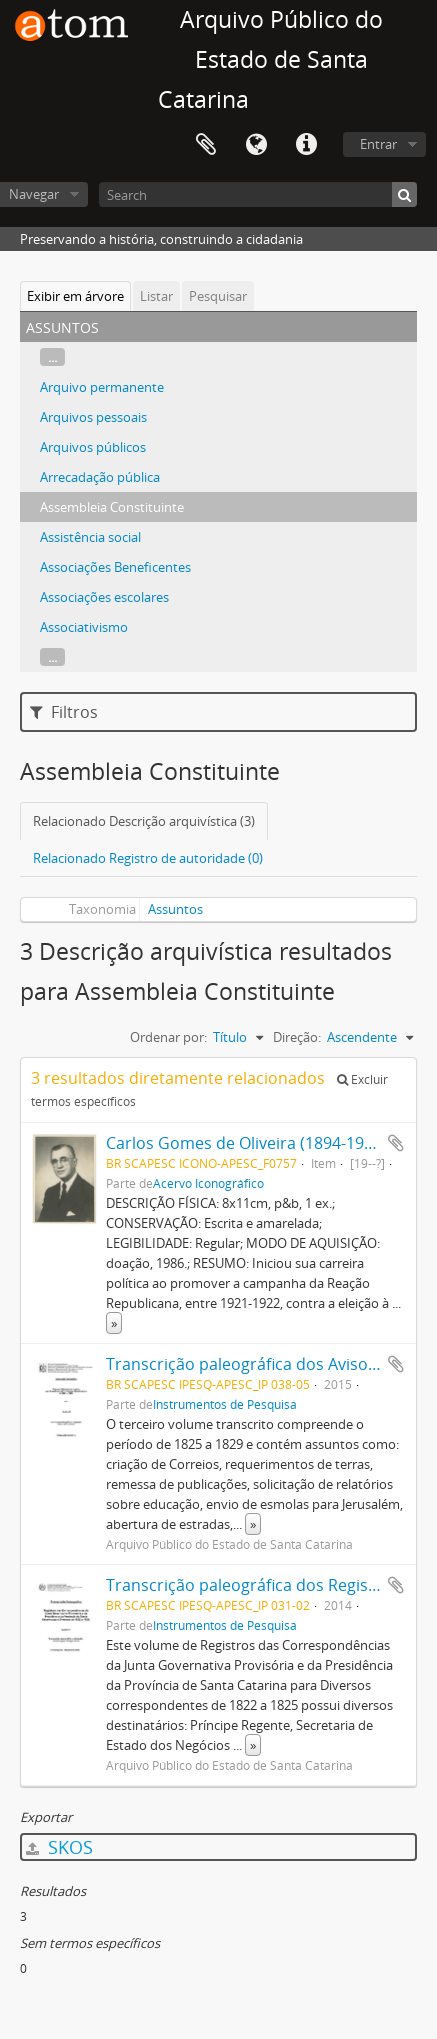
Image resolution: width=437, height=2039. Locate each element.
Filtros (64, 712)
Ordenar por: (168, 1037)
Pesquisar (218, 296)
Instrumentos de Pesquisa (225, 1404)
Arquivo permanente (102, 387)
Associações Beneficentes (115, 567)
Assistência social (90, 537)
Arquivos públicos (93, 447)
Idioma (256, 145)
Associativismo (84, 627)
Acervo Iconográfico (208, 1183)
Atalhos (306, 145)
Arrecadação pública (100, 477)
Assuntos (175, 909)
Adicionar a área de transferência (396, 1143)
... (52, 357)
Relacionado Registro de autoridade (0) (148, 858)
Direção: (297, 1037)
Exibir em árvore (75, 296)
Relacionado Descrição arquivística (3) (144, 821)
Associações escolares (104, 597)
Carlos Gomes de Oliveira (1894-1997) (246, 1143)
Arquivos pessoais (93, 417)
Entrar (378, 144)
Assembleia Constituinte (112, 507)
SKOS (59, 1847)
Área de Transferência (206, 145)
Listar (156, 296)
